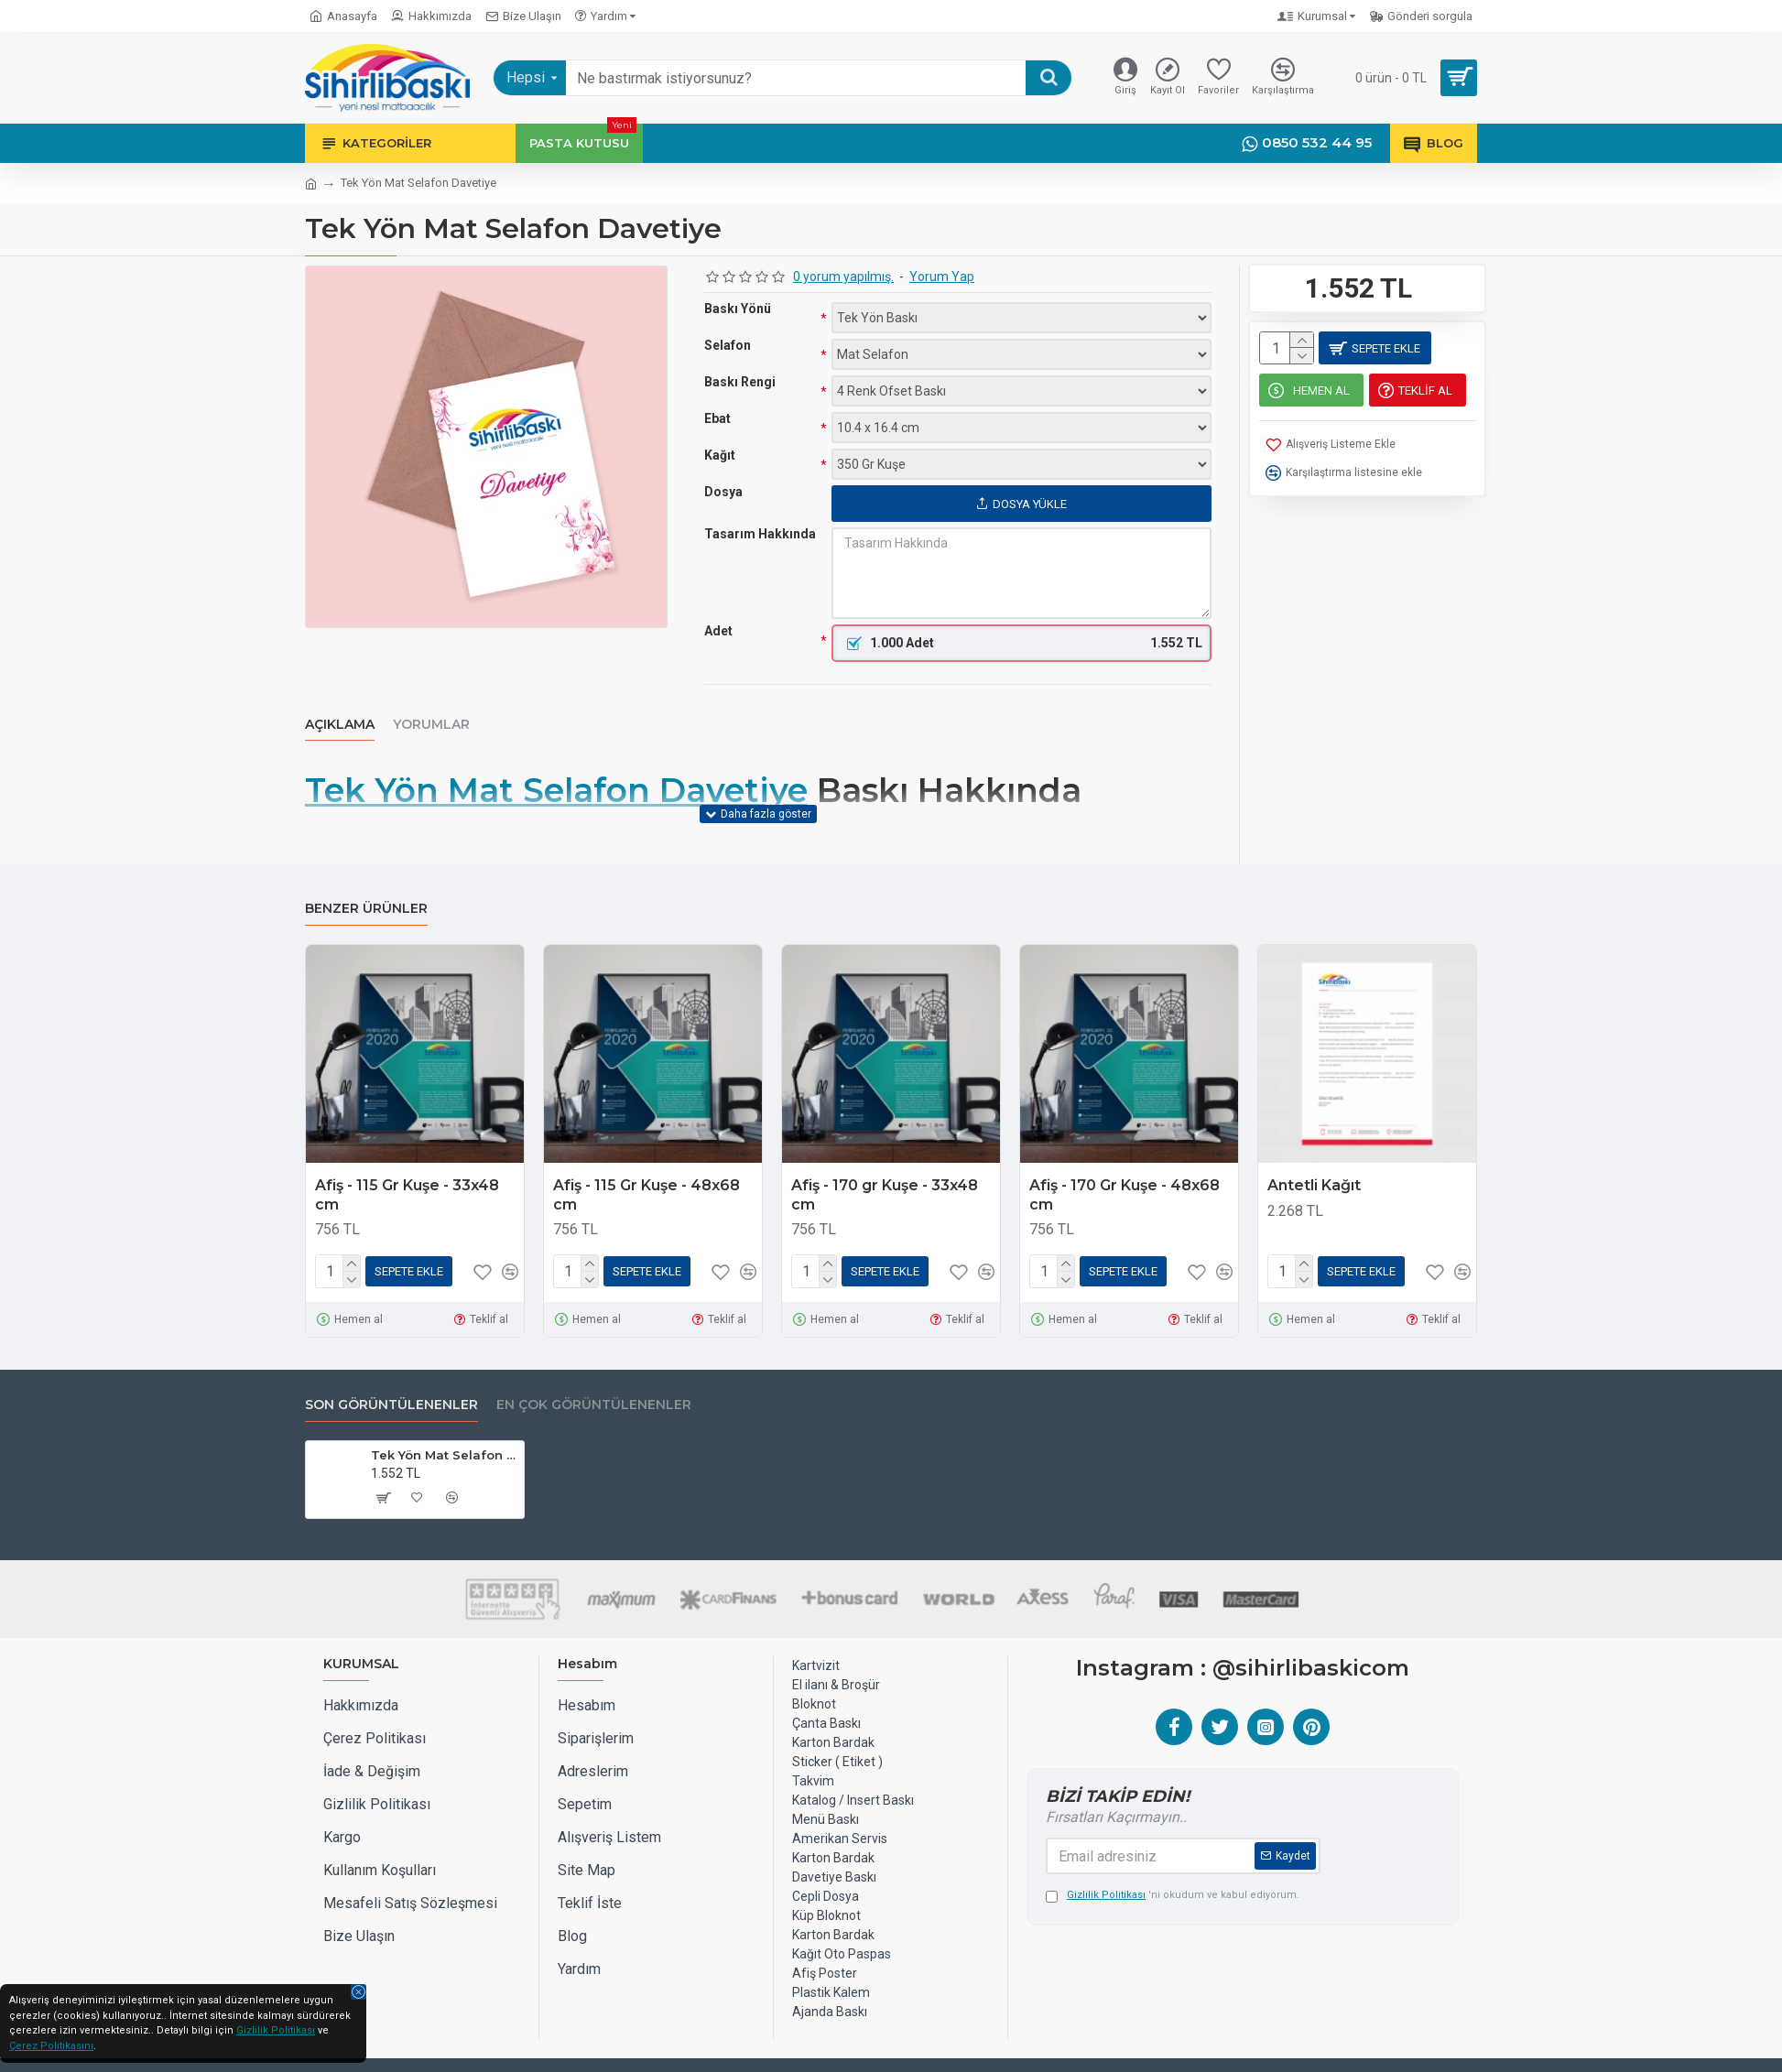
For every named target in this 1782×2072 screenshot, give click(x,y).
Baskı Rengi (740, 381)
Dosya (723, 491)
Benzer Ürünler (366, 886)
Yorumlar (431, 724)
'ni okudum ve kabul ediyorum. (1172, 1869)
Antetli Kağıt (1314, 1162)
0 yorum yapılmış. (843, 276)
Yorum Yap (941, 276)
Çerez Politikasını (51, 2046)
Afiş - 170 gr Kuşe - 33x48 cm (884, 1172)
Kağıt (719, 455)
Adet (718, 630)
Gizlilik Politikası (275, 2030)
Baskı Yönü (737, 308)
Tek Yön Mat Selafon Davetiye (556, 791)
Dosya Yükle (1021, 504)
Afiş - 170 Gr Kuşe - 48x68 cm (1124, 1172)
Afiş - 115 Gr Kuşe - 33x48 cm (407, 1172)
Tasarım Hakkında (760, 533)
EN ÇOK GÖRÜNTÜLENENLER (593, 1378)
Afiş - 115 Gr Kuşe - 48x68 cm (646, 1172)
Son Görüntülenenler (391, 1378)
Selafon (727, 345)
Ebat (717, 418)
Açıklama (340, 724)
